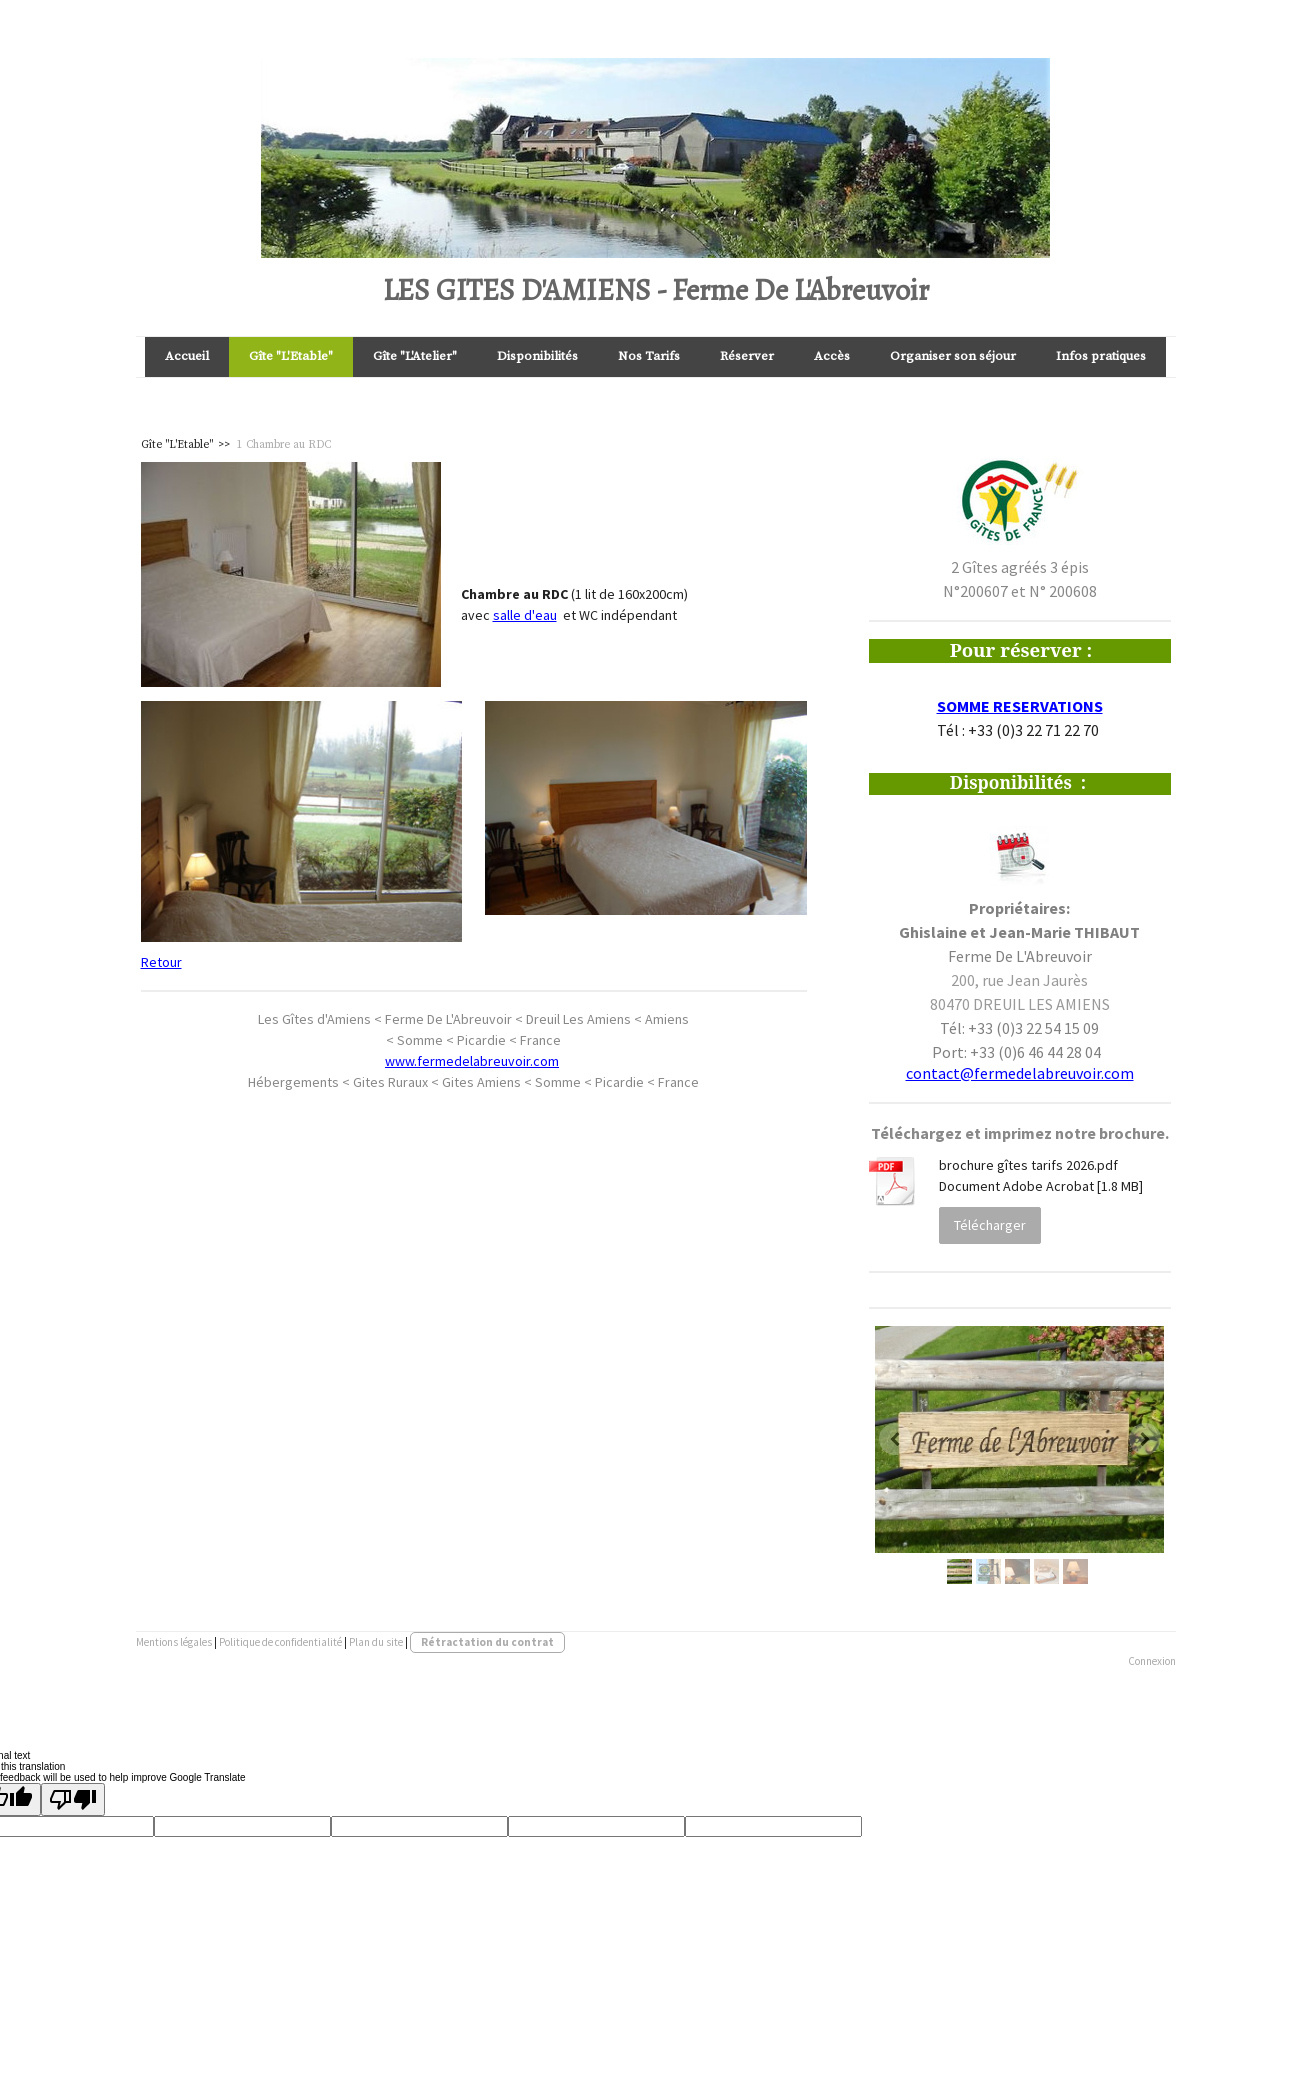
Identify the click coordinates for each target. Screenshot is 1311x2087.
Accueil (187, 356)
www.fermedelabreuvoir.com (472, 1061)
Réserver (747, 356)
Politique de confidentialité (280, 1642)
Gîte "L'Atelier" (415, 356)
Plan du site (376, 1642)
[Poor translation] (73, 1799)
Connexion (1152, 1661)
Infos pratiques (1101, 356)
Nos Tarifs (649, 356)
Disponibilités (537, 356)
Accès (832, 356)
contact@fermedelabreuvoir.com (1020, 1073)
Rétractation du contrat (487, 1642)
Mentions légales (174, 1642)
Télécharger (990, 1225)
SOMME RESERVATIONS (1020, 706)
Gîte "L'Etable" (291, 356)
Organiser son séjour (953, 356)
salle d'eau (525, 615)
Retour (161, 962)
